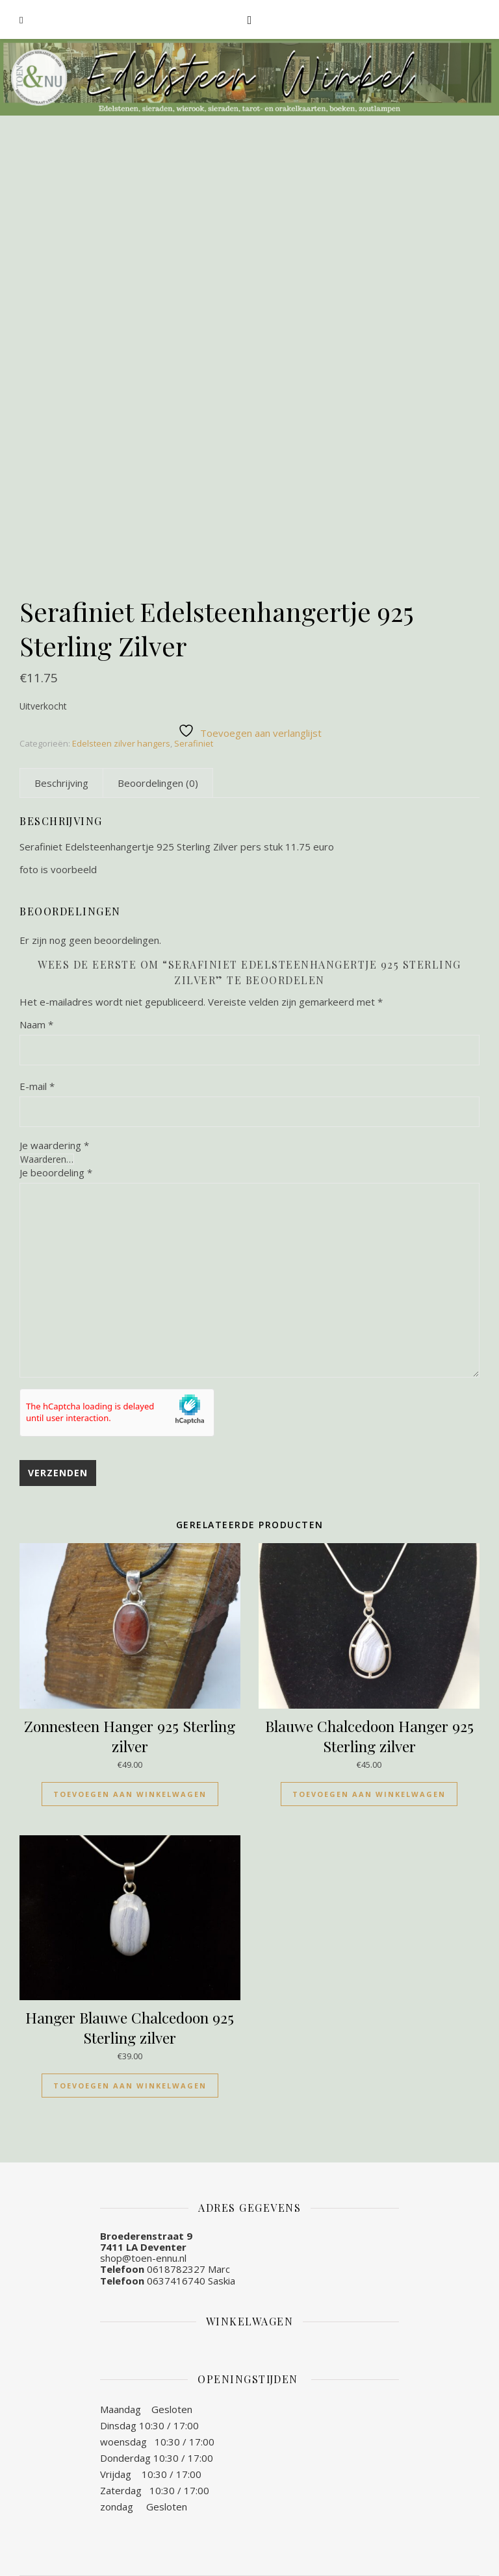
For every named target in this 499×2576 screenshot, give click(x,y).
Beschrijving (61, 782)
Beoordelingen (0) (158, 782)
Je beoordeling (55, 1172)
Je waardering (54, 1145)
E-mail (37, 1086)
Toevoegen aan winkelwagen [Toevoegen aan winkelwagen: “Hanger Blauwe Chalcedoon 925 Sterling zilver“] (130, 2085)
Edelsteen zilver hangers (121, 743)
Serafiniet (193, 743)
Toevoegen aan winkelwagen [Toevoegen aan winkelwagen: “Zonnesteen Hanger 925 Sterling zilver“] (130, 1794)
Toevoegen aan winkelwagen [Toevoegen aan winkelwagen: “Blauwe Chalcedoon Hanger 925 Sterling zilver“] (369, 1794)
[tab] (61, 783)
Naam (36, 1024)
